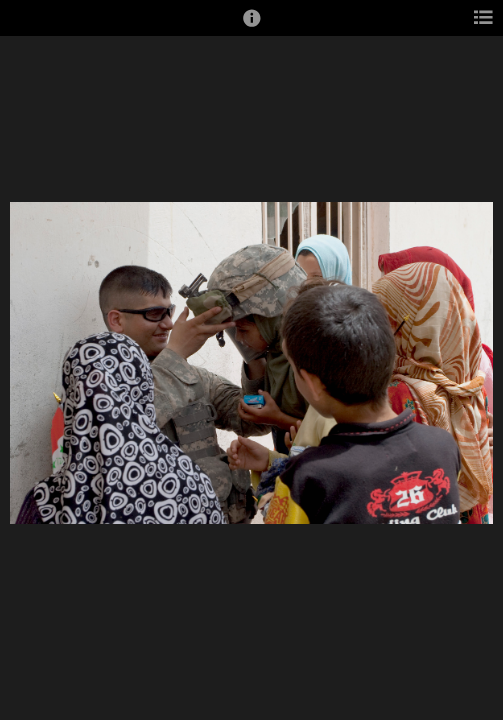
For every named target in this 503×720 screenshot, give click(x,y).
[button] (252, 27)
